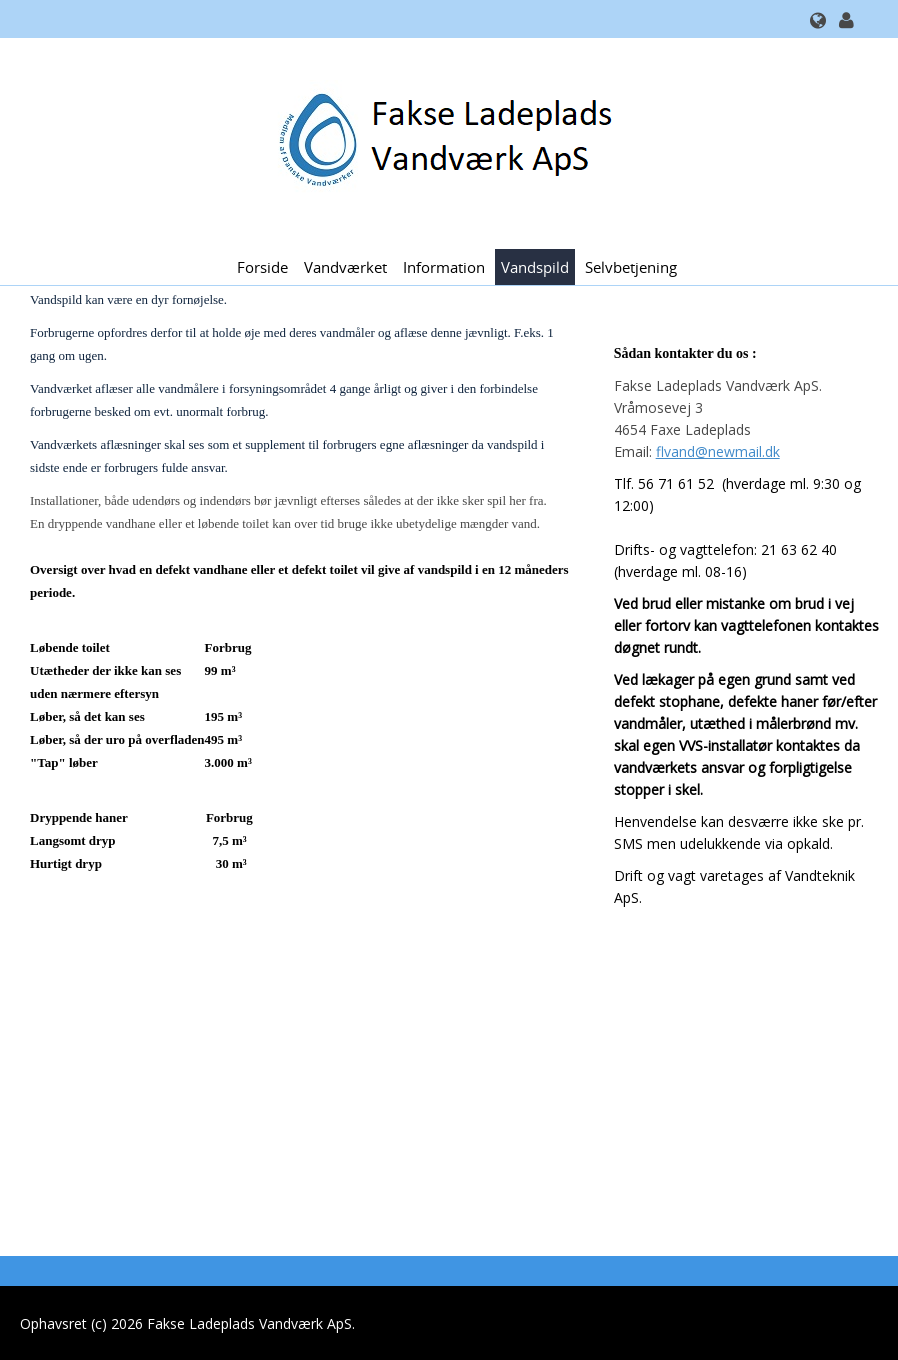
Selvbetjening (631, 267)
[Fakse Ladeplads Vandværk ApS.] (441, 141)
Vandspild (535, 267)
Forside (262, 267)
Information (444, 267)
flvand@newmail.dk (718, 451)
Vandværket (345, 267)
